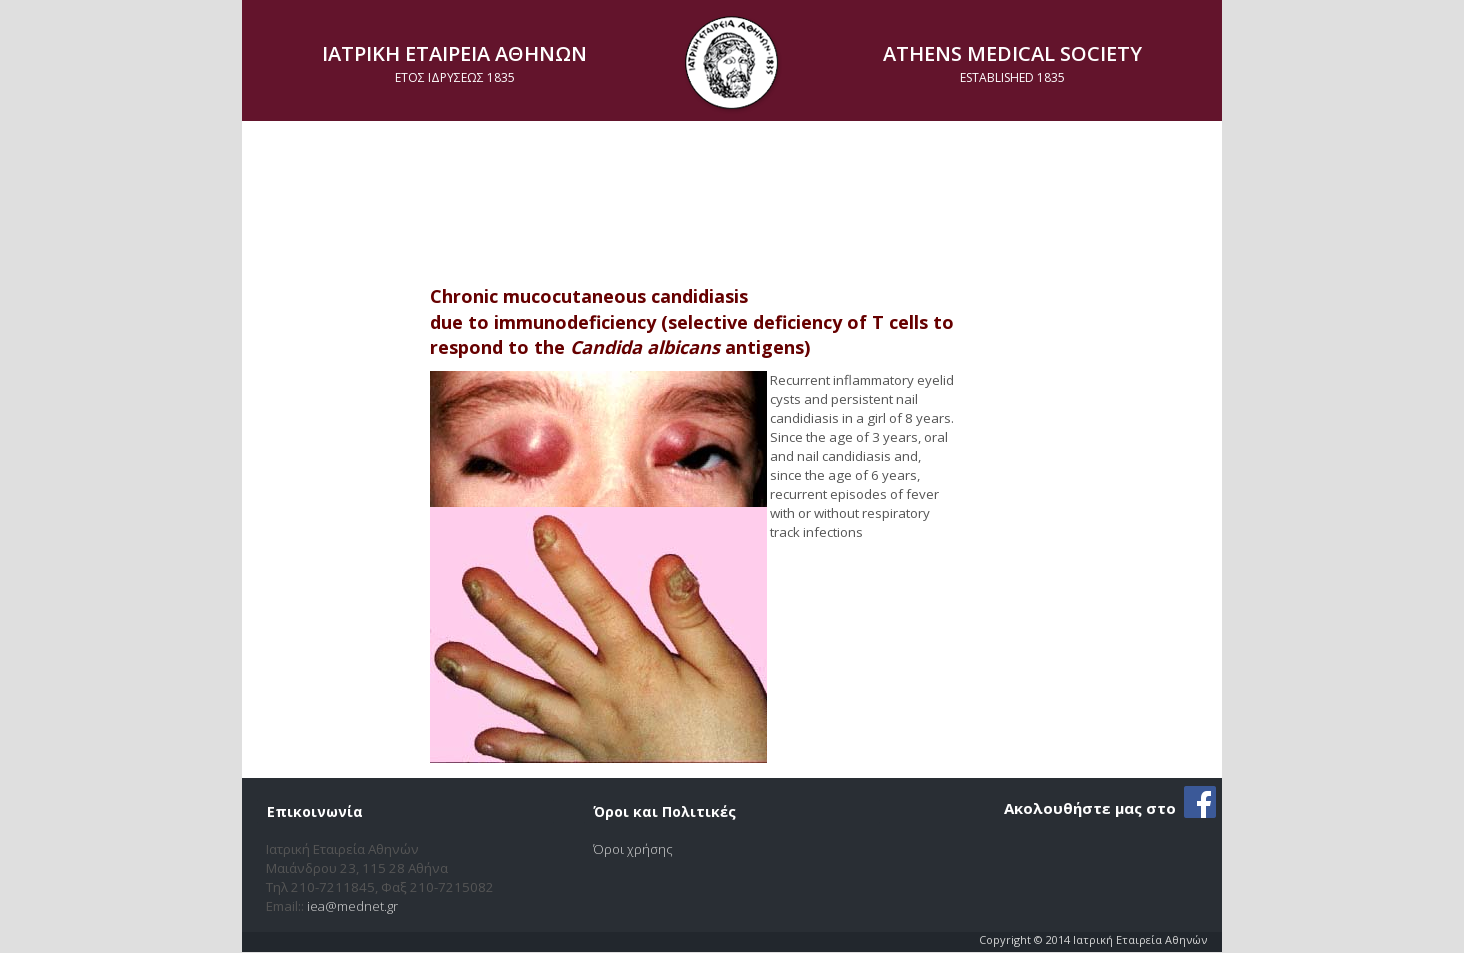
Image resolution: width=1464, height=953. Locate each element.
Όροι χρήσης (633, 849)
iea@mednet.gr (352, 906)
